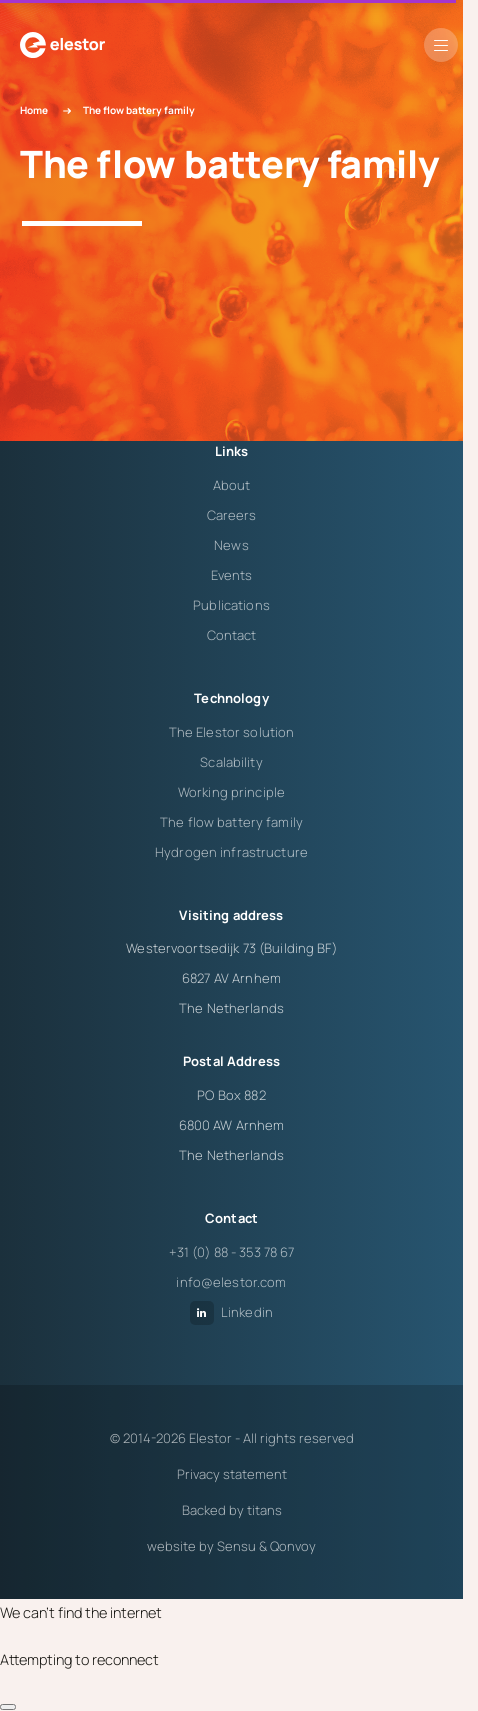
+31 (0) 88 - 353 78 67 (232, 1252)
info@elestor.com (231, 1282)
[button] (441, 45)
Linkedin (231, 1312)
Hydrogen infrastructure (231, 852)
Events (232, 575)
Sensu (236, 1546)
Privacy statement (232, 1474)
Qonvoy (293, 1546)
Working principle (231, 792)
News (231, 545)
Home (34, 110)
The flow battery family (231, 822)
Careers (232, 515)
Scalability (231, 762)
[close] (8, 1707)
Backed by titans (232, 1510)
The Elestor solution (232, 732)
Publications (231, 605)
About (232, 485)
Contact (232, 635)
